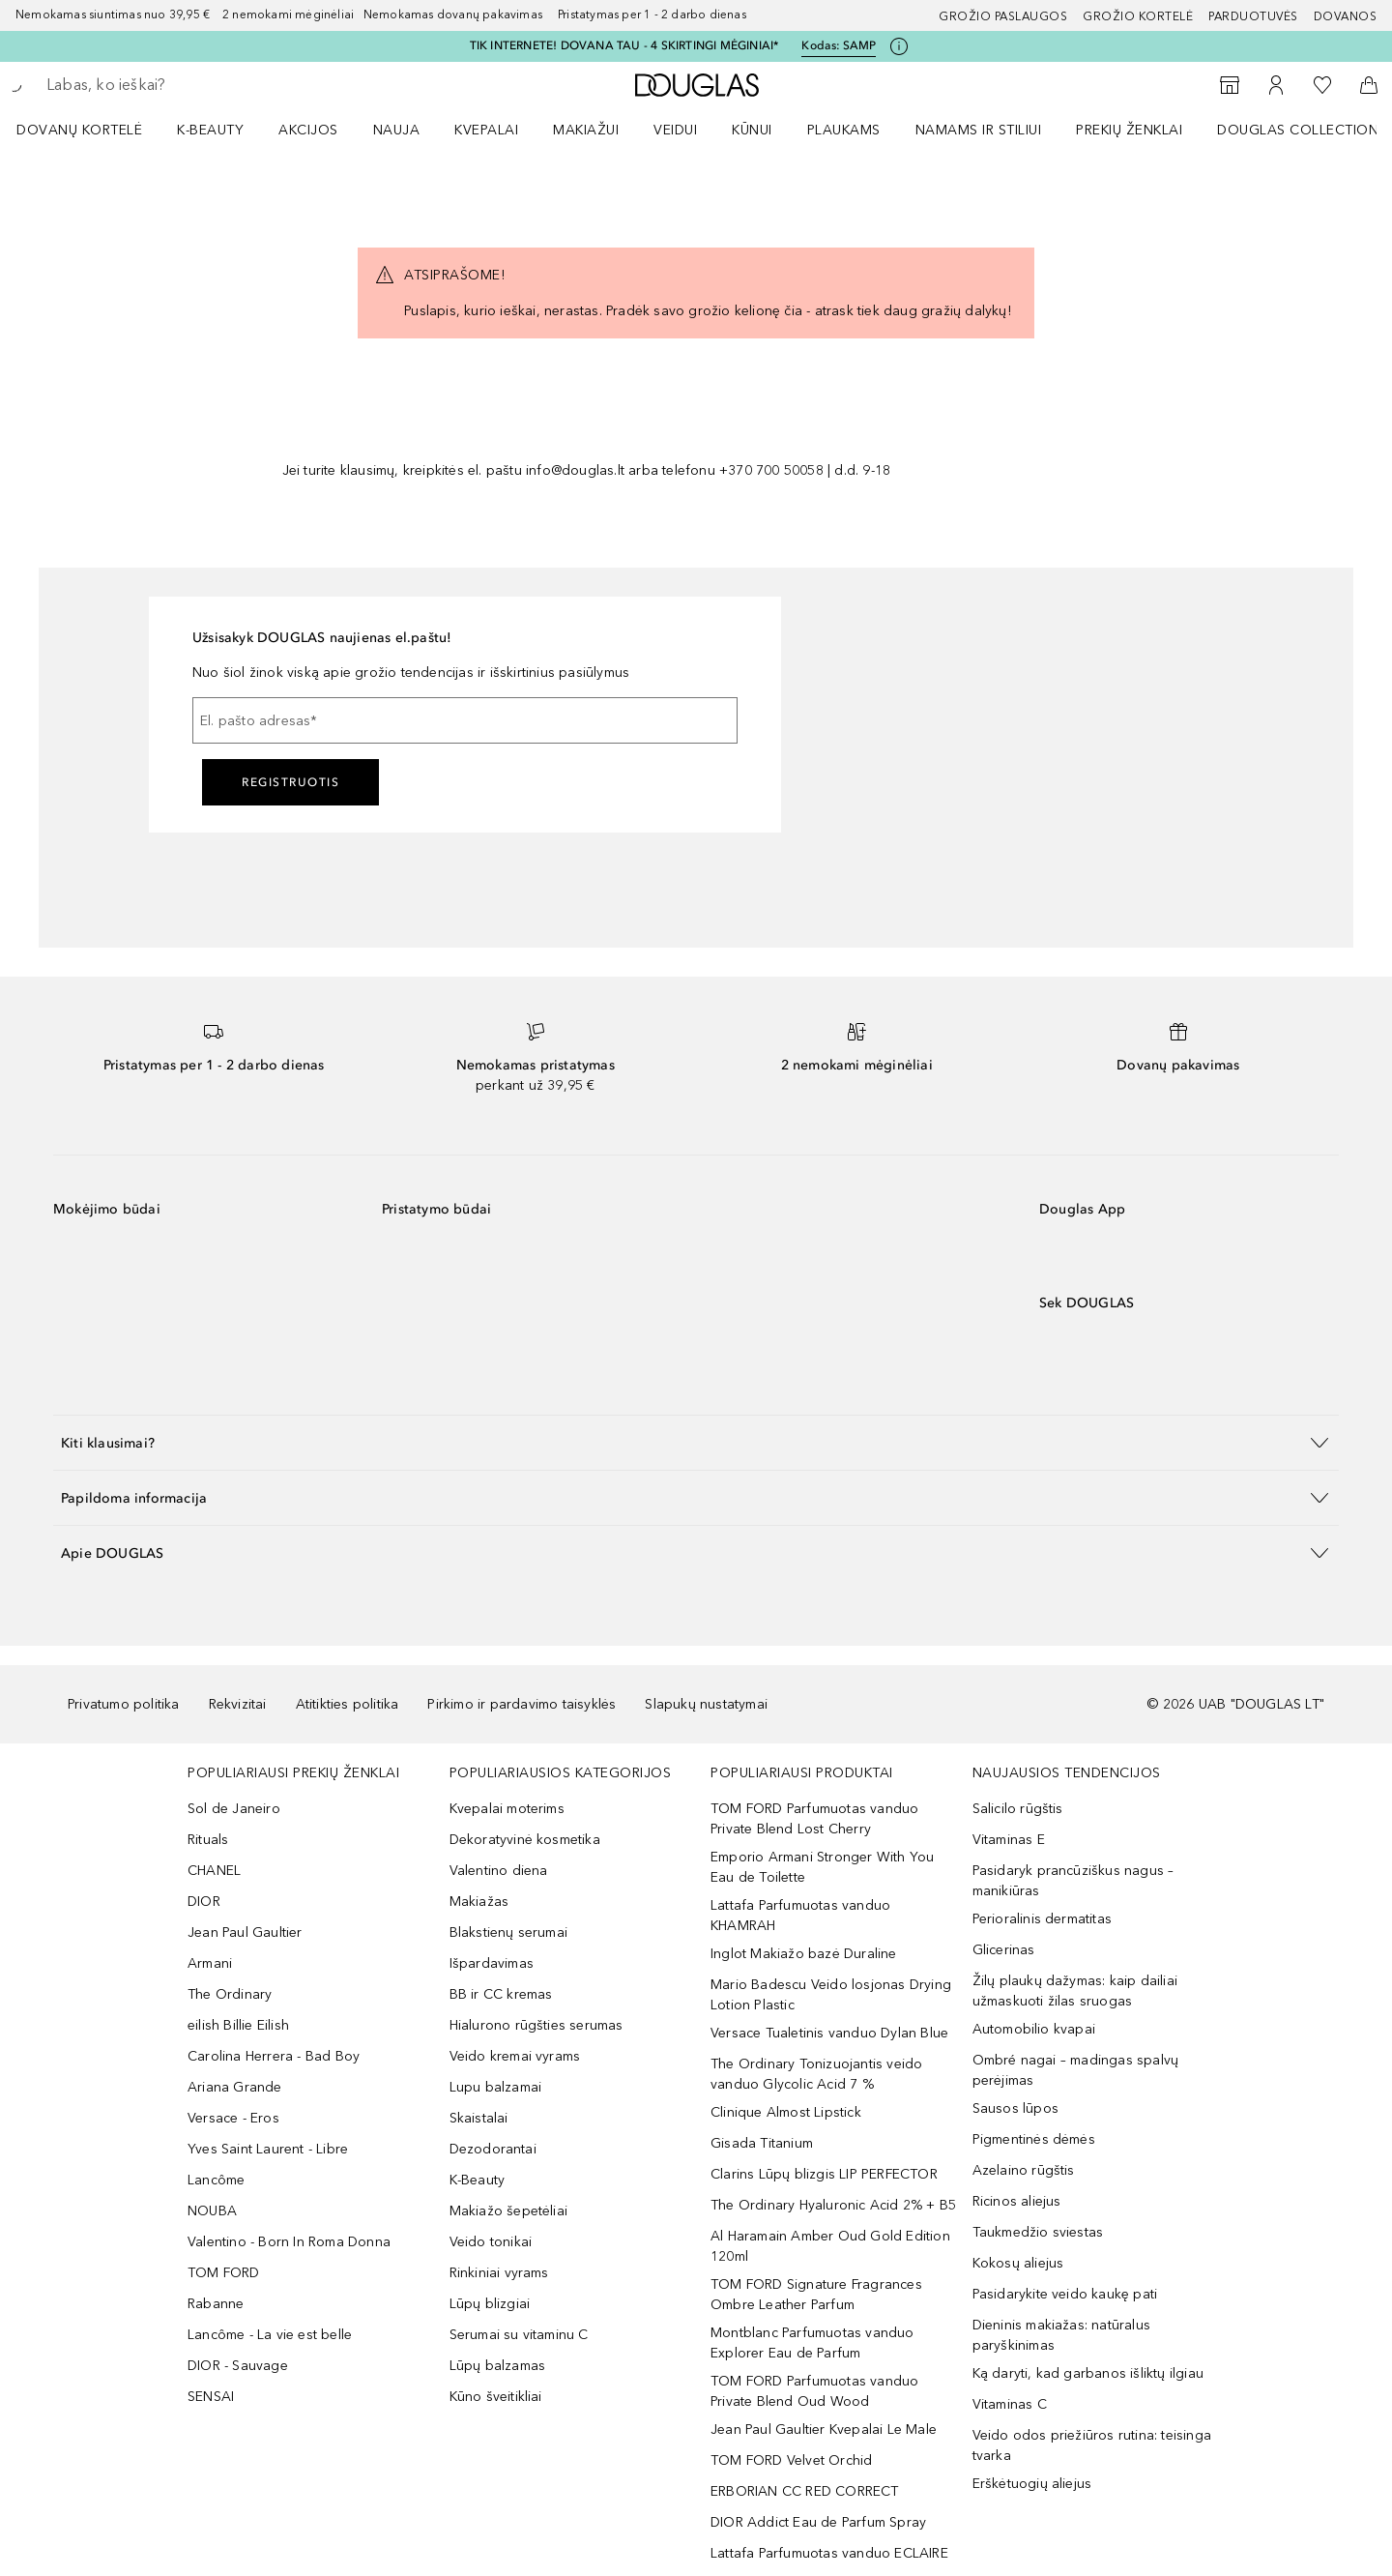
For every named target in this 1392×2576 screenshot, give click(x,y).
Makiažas (479, 1901)
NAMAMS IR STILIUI (978, 130)
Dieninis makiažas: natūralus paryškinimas (1061, 2335)
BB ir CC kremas (501, 1994)
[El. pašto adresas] (465, 720)
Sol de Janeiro (234, 1808)
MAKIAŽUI (586, 130)
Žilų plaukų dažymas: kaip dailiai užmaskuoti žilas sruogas (1075, 1991)
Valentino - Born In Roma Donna (289, 2242)
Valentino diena (499, 1870)
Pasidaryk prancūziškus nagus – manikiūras (1073, 1880)
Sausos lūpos (1015, 2108)
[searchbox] (188, 85)
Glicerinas (1003, 1950)
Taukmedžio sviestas (1038, 2232)
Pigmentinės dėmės (1033, 2139)
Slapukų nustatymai (706, 1704)
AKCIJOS (308, 130)
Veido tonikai (491, 2242)
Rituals (208, 1839)
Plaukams (844, 130)
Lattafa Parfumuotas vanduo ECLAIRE (829, 2553)
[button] (696, 1442)
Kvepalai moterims (507, 1808)
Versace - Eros (233, 2118)
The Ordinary (230, 1994)
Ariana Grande (235, 2087)
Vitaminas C (1009, 2404)
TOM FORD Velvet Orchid (791, 2460)
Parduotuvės (1253, 16)
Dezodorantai (493, 2149)
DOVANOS (1346, 16)
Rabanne (216, 2304)
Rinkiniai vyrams (499, 2273)
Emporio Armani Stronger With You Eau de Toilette (822, 1867)
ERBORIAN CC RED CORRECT (804, 2491)
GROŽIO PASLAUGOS (1003, 16)
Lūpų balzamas (498, 2365)
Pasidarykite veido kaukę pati (1065, 2294)
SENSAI (211, 2396)
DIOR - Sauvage (238, 2365)
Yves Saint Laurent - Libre (268, 2149)
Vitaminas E (1008, 1839)
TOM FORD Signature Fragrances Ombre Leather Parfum (816, 2294)
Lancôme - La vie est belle (270, 2335)
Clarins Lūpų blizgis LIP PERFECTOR (824, 2174)
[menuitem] (91, 129)
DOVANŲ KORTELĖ (79, 130)
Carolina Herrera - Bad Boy (274, 2056)
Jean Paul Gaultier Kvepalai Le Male (823, 2429)
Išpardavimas (492, 1963)
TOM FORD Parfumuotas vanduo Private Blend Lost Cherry (814, 1818)
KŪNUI (752, 130)
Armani (210, 1963)
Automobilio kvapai (1034, 2029)
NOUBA (212, 2211)
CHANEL (214, 1870)
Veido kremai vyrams (515, 2056)
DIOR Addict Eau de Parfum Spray (818, 2522)
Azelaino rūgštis (1023, 2170)
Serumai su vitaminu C (519, 2335)
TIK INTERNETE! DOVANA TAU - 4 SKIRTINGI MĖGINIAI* (624, 45)
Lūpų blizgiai (490, 2304)
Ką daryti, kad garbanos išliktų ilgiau (1088, 2373)
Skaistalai (479, 2118)
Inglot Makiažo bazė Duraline (803, 1954)
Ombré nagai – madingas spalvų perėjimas (1075, 2070)
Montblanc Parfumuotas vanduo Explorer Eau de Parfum (812, 2343)
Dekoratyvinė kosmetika (525, 1839)
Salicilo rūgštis (1017, 1808)
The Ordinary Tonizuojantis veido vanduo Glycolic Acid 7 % (816, 2074)
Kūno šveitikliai (496, 2396)
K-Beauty (478, 2180)
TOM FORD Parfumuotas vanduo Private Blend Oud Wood (814, 2391)
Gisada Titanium (761, 2143)
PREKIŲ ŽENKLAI (1129, 130)
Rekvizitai (238, 1704)
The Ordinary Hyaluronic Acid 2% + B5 (833, 2205)
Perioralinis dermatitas (1042, 1919)
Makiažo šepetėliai (509, 2211)
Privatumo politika (124, 1704)
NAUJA (396, 130)
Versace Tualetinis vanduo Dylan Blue (829, 2033)
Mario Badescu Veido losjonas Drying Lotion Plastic (830, 1994)
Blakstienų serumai (509, 1932)
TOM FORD (224, 2273)
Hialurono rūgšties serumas (537, 2025)
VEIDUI (675, 130)
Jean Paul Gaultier (245, 1932)
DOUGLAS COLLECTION (1297, 130)
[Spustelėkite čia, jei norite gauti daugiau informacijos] (899, 46)
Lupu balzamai (496, 2087)
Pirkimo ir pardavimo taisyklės (521, 1704)
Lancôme (216, 2180)
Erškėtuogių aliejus (1032, 2483)
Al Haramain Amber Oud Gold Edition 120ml (830, 2246)
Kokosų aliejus (1018, 2263)
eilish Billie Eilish (238, 2025)
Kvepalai (486, 130)
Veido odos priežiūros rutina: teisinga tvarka (1092, 2445)
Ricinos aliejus (1016, 2201)
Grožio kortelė (1138, 16)
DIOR (204, 1901)
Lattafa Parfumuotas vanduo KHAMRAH (800, 1915)
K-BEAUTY (210, 130)
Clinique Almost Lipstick (785, 2112)
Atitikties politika (347, 1704)
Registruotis (290, 782)
